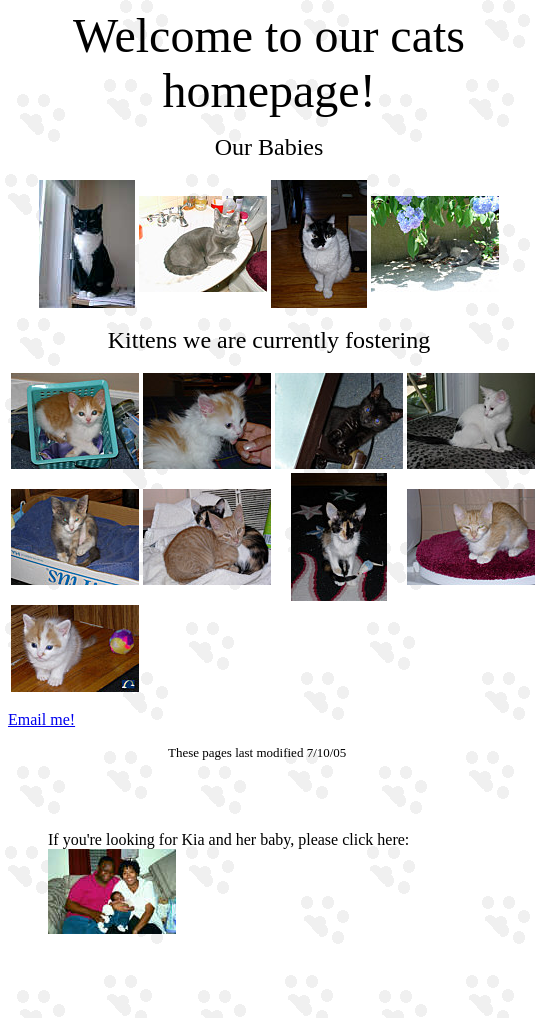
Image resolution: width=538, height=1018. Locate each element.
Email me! (41, 719)
